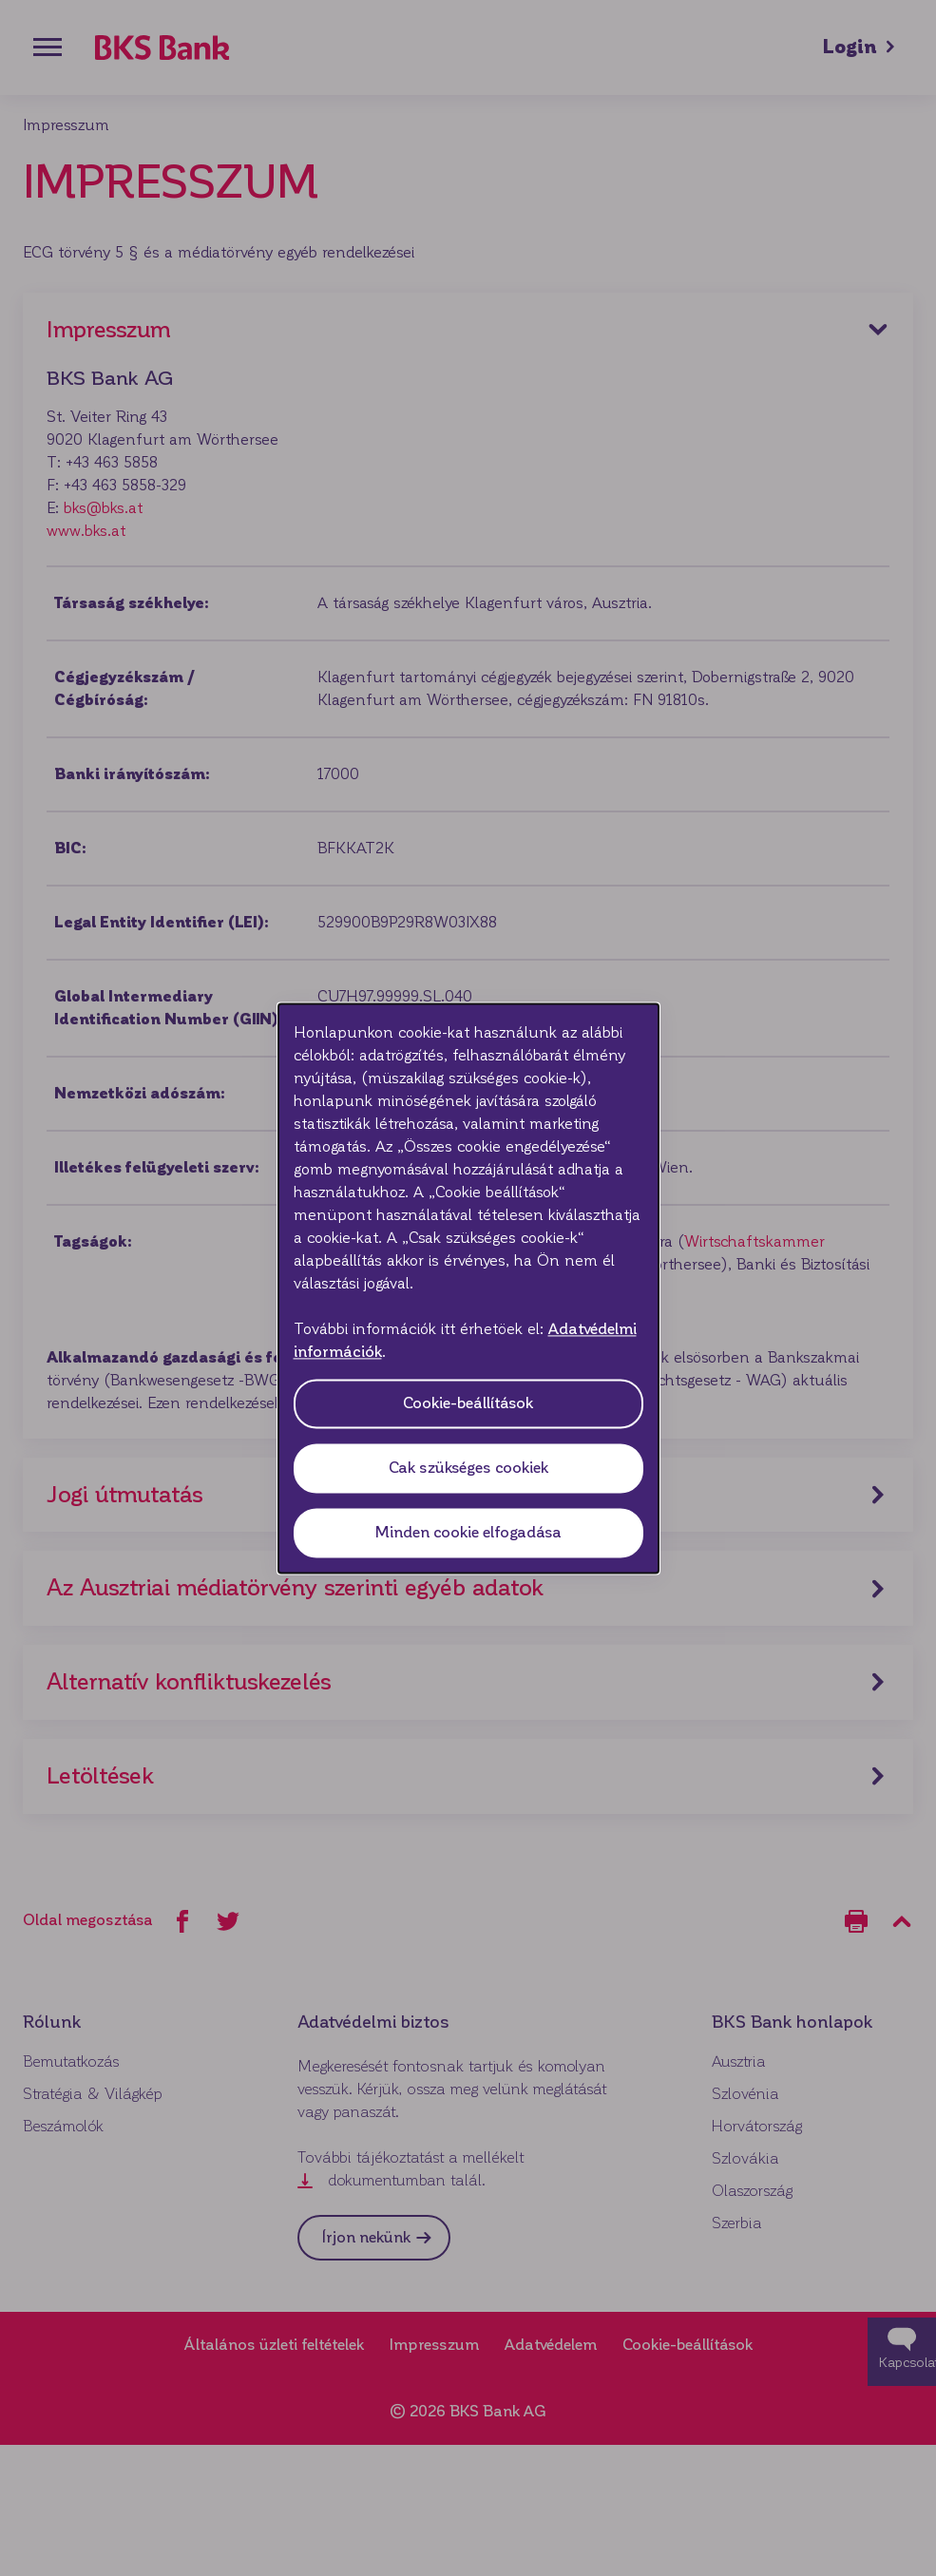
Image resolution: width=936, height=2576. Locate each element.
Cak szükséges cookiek (468, 1468)
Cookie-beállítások (468, 1403)
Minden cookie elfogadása (468, 1532)
